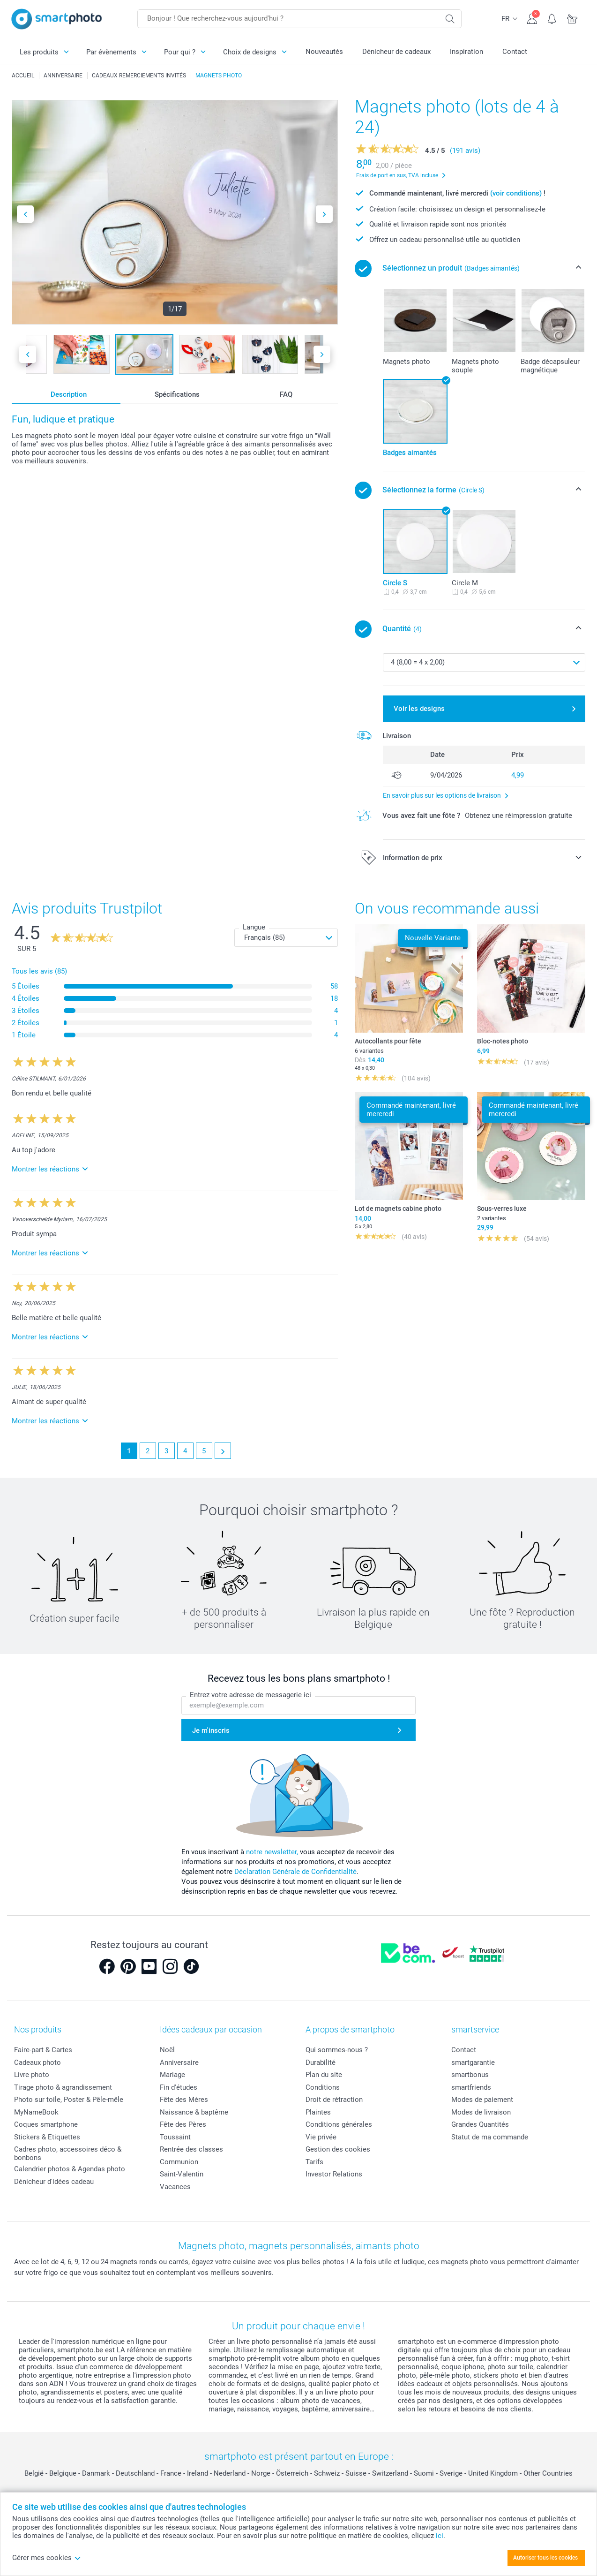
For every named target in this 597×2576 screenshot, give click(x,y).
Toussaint (175, 2137)
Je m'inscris (211, 1730)
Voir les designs (419, 708)
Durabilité (321, 2062)
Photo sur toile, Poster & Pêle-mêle (68, 2099)
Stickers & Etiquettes (47, 2137)
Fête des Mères (184, 2099)
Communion (179, 2162)
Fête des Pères (183, 2124)
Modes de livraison (481, 2112)
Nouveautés (324, 51)
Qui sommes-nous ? (337, 2050)
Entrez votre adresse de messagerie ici (250, 1695)
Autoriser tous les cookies (545, 2557)
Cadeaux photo (37, 2062)
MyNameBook (36, 2112)
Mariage (172, 2074)
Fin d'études (178, 2087)
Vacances (175, 2187)
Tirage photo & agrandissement (63, 2087)
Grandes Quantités (480, 2124)
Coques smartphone (46, 2124)
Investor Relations (334, 2174)
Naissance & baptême (194, 2112)
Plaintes (318, 2112)
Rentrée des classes (191, 2149)
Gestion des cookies (338, 2149)
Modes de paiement (482, 2099)
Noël (167, 2050)
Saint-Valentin (181, 2174)
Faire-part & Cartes (43, 2050)
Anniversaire (179, 2062)
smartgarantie (473, 2062)
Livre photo (31, 2074)
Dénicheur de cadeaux (396, 51)
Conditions (323, 2087)
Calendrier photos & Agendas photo (69, 2169)
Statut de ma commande (489, 2137)
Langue (254, 927)
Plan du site (324, 2074)
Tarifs (314, 2162)
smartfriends (471, 2087)
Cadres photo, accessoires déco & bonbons (67, 2153)
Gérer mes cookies (46, 2557)
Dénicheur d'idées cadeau (54, 2181)
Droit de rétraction (334, 2099)
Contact (514, 51)
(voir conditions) (516, 193)
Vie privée (321, 2137)
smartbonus (470, 2074)
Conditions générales (339, 2124)
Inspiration (466, 51)
